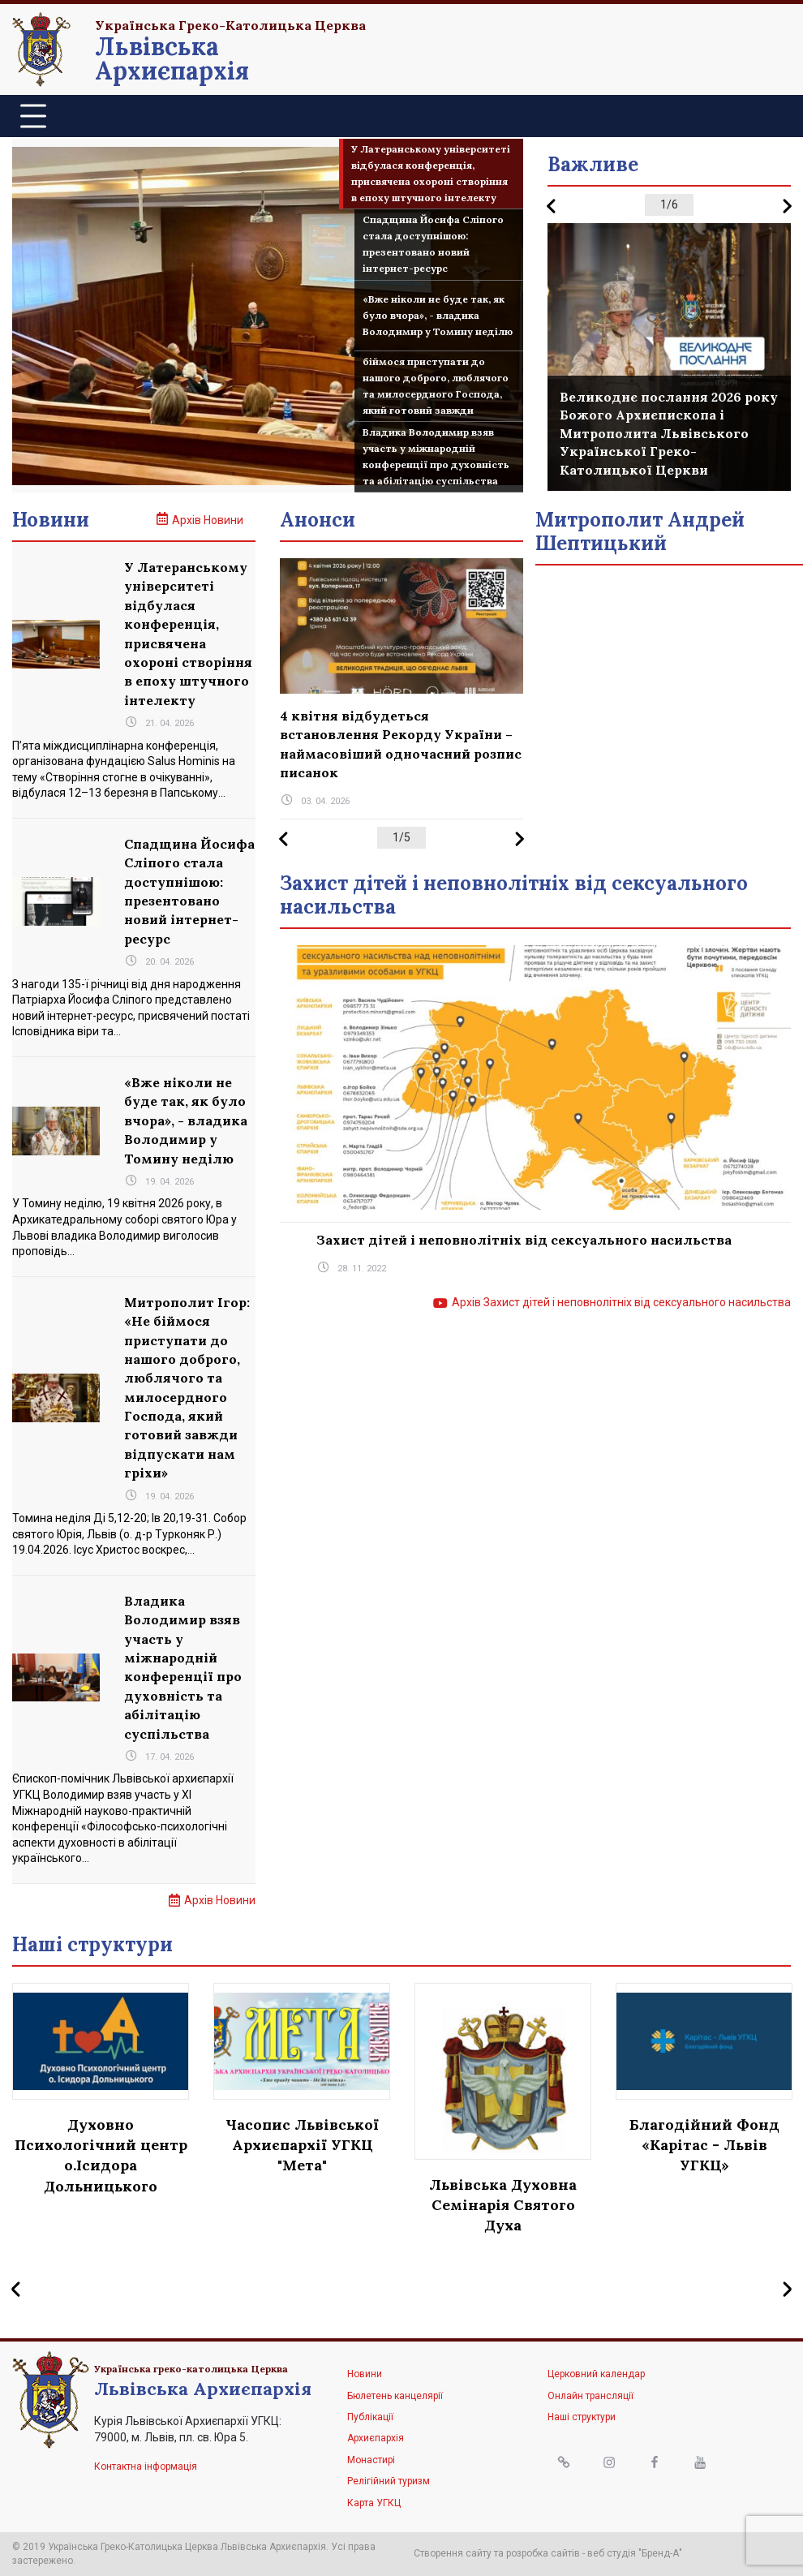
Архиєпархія (375, 2438)
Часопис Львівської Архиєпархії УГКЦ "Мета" (302, 2145)
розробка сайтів (543, 2553)
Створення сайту (453, 2553)
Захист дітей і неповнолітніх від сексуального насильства (524, 1240)
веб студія (611, 2553)
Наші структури (582, 2417)
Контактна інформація (145, 2466)
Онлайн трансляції (590, 2396)
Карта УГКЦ (374, 2503)
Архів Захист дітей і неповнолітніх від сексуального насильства (621, 1302)
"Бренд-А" (660, 2553)
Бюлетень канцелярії (395, 2396)
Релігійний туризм (388, 2481)
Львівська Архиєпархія (172, 58)
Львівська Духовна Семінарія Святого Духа (503, 2205)
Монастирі (371, 2460)
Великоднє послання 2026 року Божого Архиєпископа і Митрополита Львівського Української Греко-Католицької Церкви (669, 433)
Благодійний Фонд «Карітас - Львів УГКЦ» (704, 2145)
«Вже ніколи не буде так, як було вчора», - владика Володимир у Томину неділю (185, 1120)
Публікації (370, 2417)
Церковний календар (596, 2374)
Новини (364, 2374)
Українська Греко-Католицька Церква (230, 25)
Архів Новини (207, 520)
